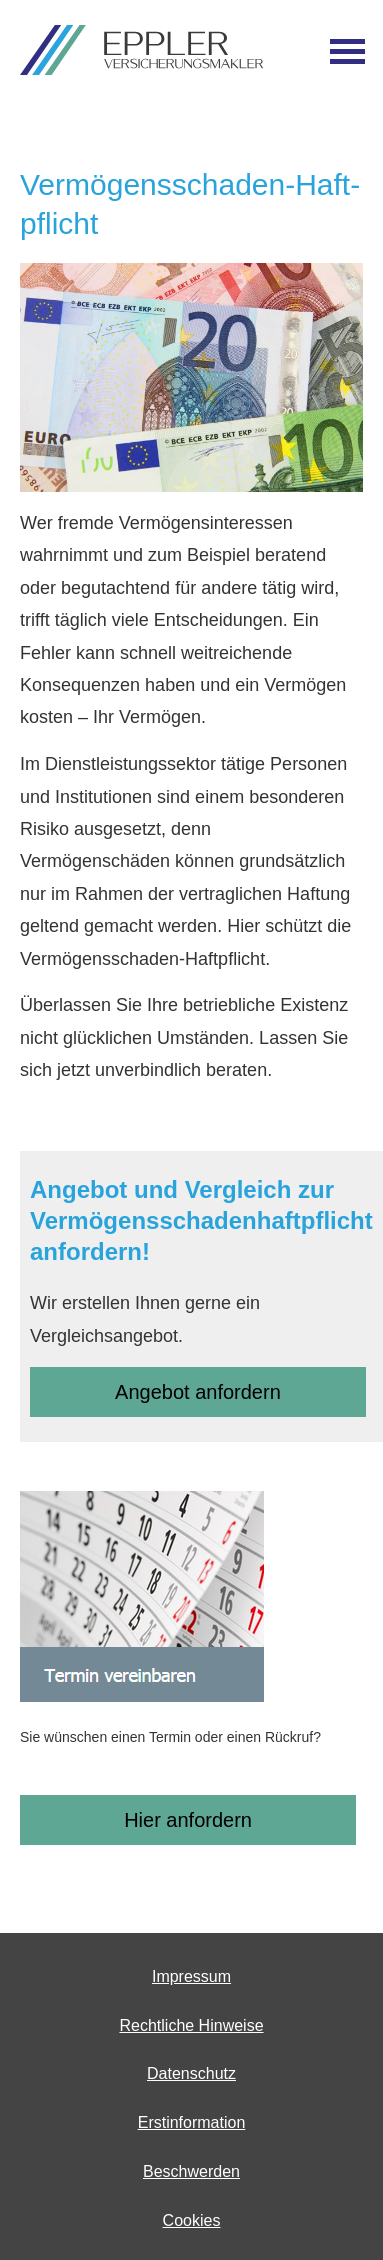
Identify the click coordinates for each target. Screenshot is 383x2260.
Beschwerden (191, 2171)
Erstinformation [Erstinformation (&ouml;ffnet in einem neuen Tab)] (192, 2122)
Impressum (191, 1976)
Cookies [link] (192, 2220)
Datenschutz (191, 2073)
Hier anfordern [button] (188, 1820)
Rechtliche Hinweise (191, 2025)
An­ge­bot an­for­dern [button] (198, 1392)
